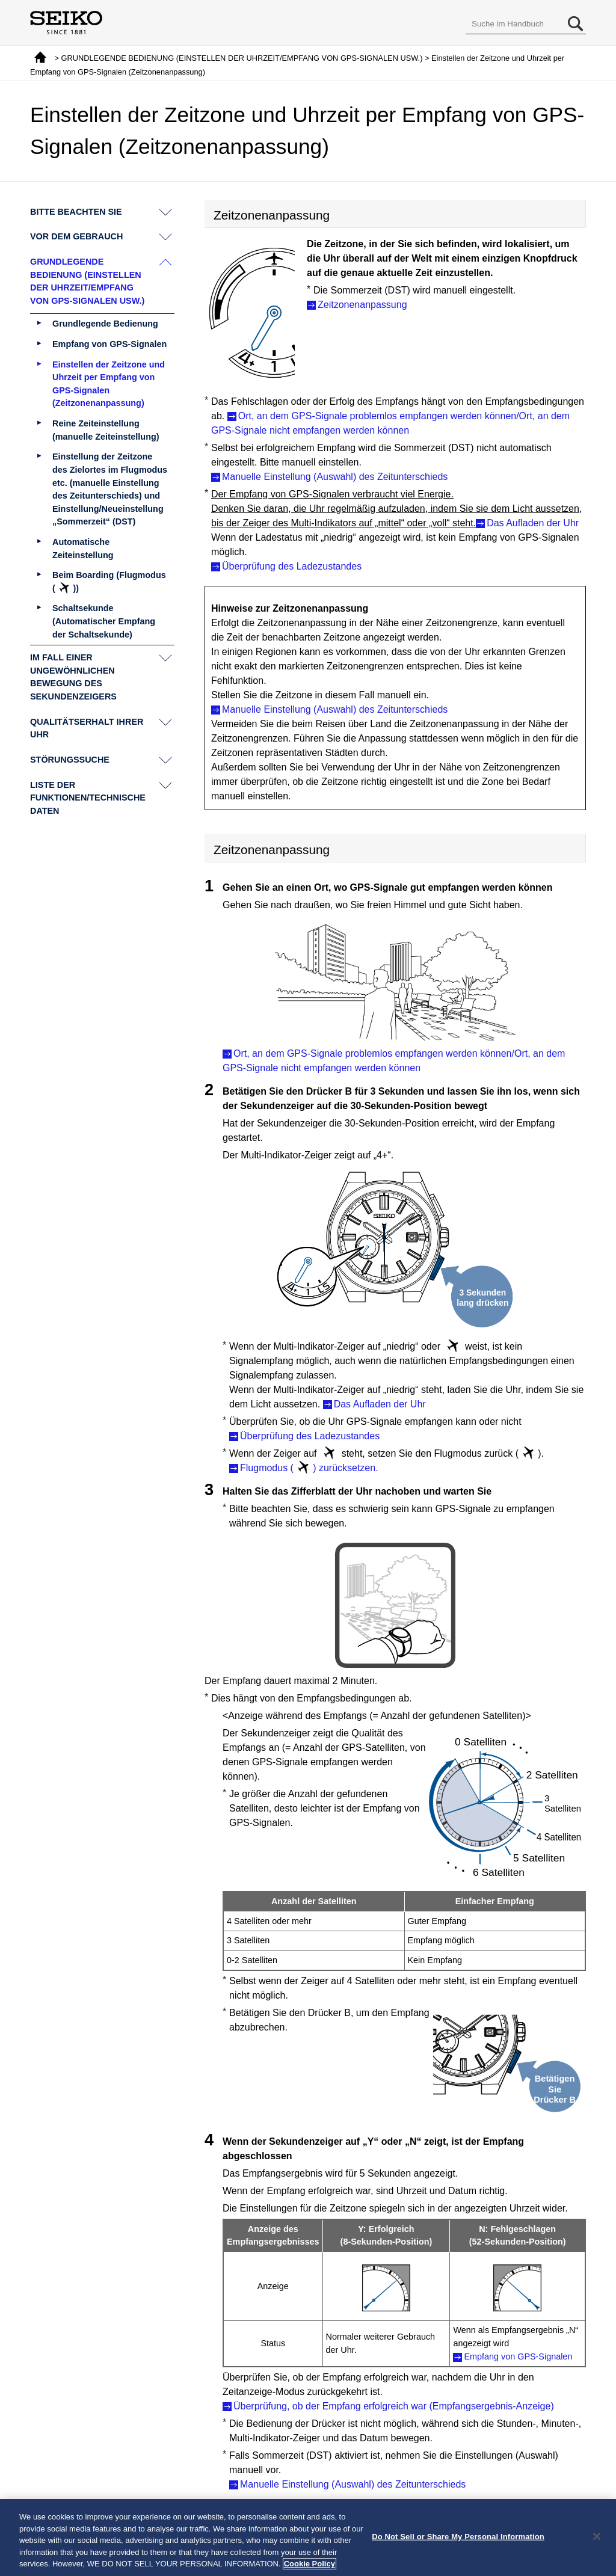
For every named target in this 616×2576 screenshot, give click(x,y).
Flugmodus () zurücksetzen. (309, 1468)
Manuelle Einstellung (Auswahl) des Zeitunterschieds (335, 477)
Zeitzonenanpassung (362, 305)
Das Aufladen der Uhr (533, 523)
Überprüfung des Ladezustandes (292, 566)
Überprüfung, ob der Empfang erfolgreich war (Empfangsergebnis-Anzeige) (393, 2406)
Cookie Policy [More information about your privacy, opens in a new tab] (309, 2566)
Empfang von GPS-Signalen (518, 2356)
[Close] (597, 2538)
